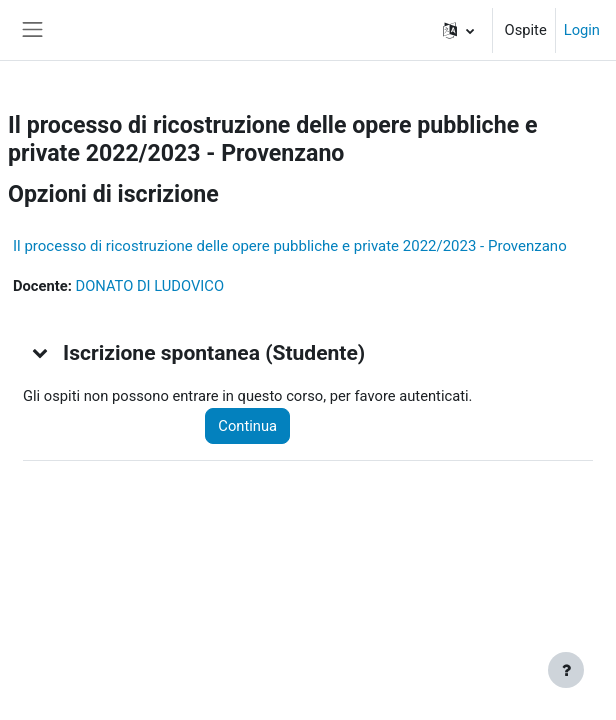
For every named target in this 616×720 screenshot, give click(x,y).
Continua (247, 426)
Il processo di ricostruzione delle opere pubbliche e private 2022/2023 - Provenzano (290, 246)
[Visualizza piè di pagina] (566, 670)
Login (582, 30)
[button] (458, 30)
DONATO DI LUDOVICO (149, 286)
